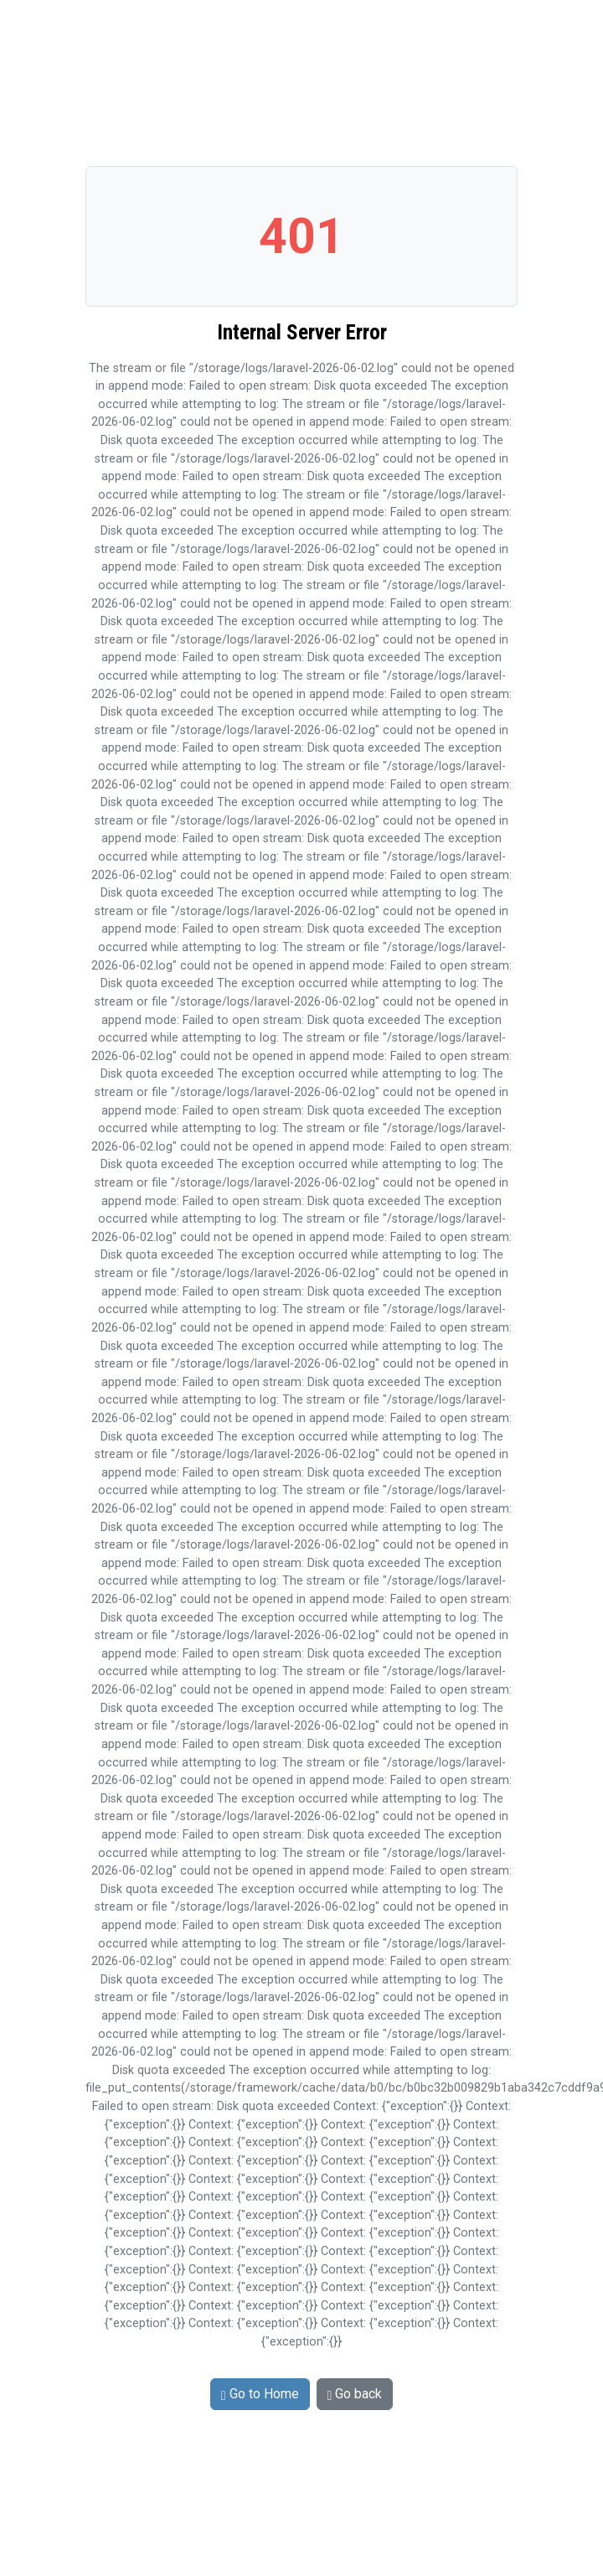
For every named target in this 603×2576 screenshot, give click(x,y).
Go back (355, 2394)
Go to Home (260, 2394)
